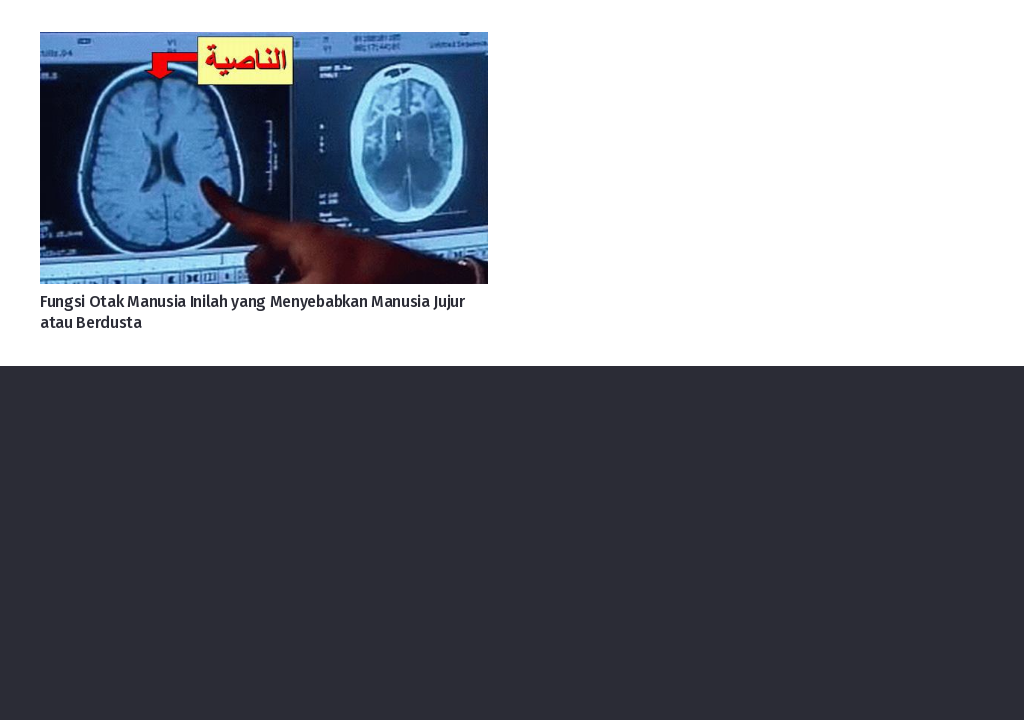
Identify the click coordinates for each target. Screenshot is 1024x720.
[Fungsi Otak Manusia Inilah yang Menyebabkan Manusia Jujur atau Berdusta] (264, 48)
